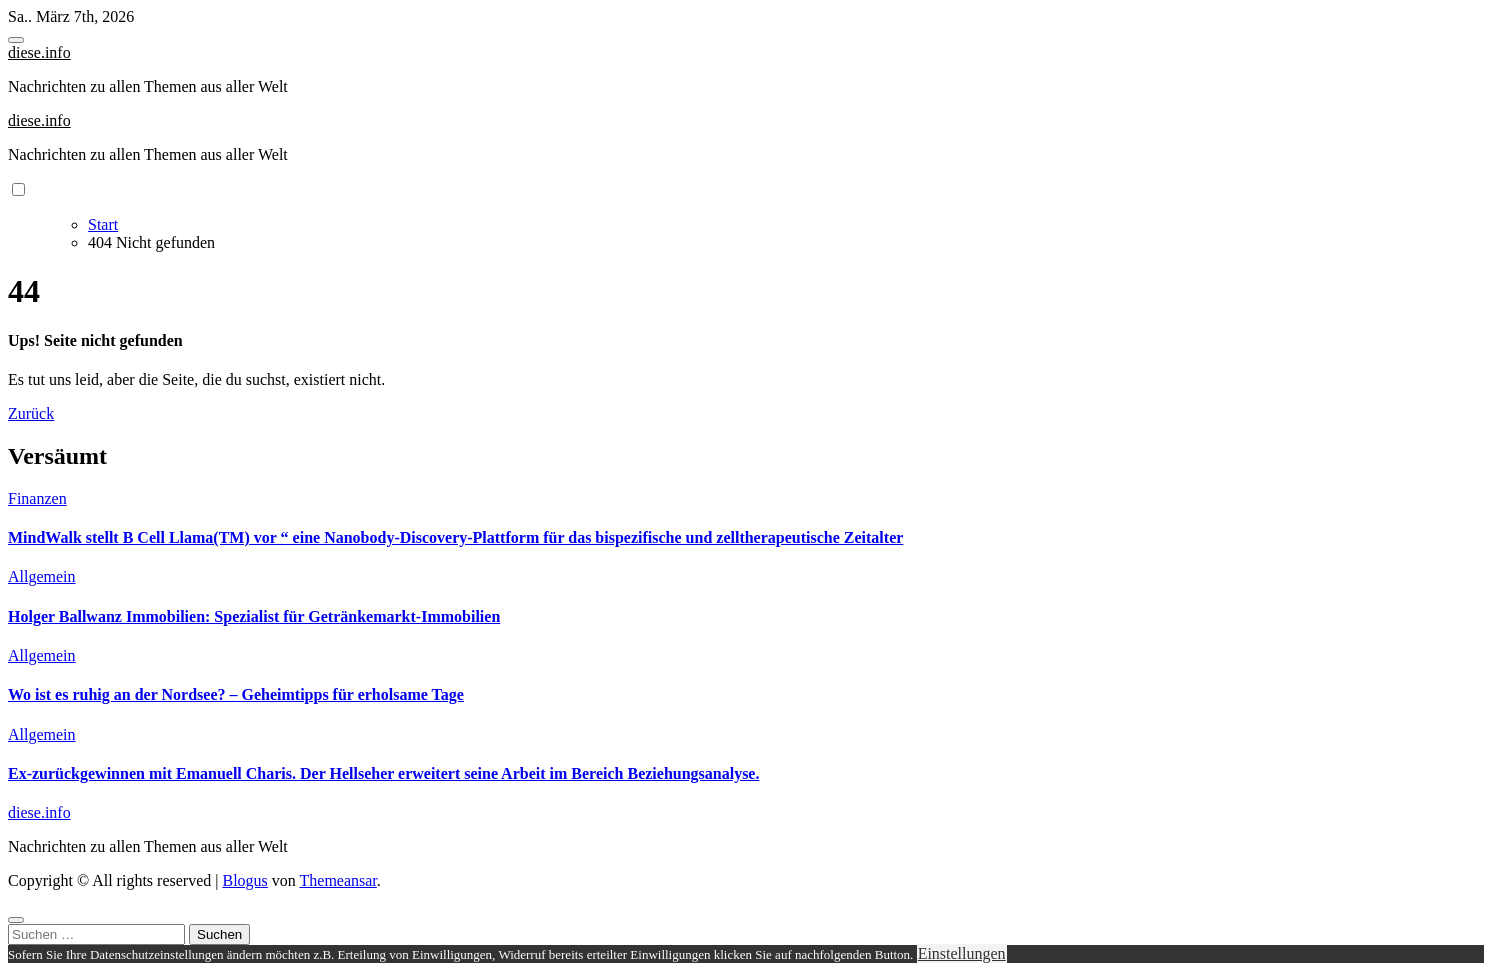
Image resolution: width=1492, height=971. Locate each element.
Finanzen (37, 498)
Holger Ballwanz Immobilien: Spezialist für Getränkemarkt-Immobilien (254, 616)
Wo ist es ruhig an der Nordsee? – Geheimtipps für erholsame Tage (236, 694)
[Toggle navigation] (16, 40)
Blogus (244, 880)
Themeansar (338, 880)
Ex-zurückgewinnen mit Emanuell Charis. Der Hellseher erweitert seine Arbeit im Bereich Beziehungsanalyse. (383, 773)
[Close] (16, 920)
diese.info (39, 52)
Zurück (31, 413)
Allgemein (42, 576)
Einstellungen (962, 953)
